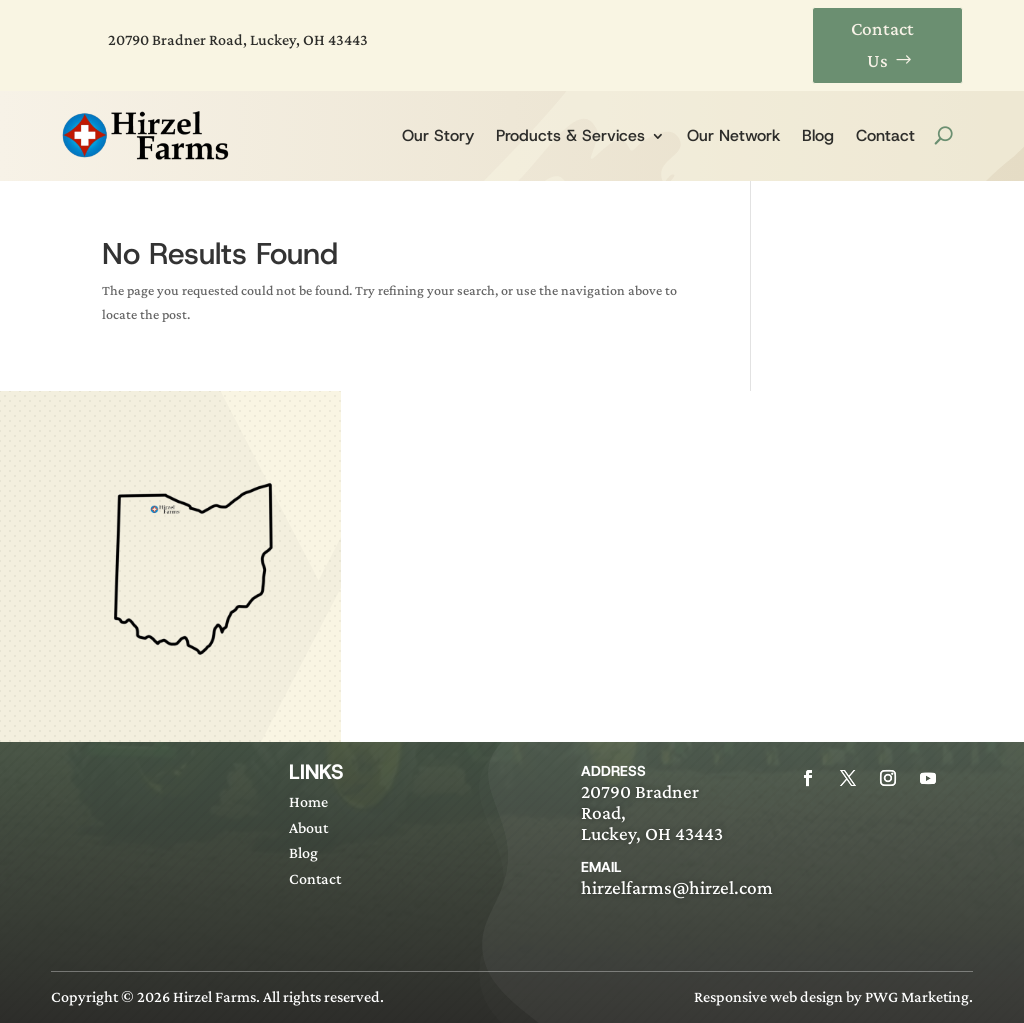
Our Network (733, 135)
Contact (885, 135)
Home (308, 801)
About (308, 827)
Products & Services (570, 135)
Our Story (438, 135)
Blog (818, 135)
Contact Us (882, 45)
